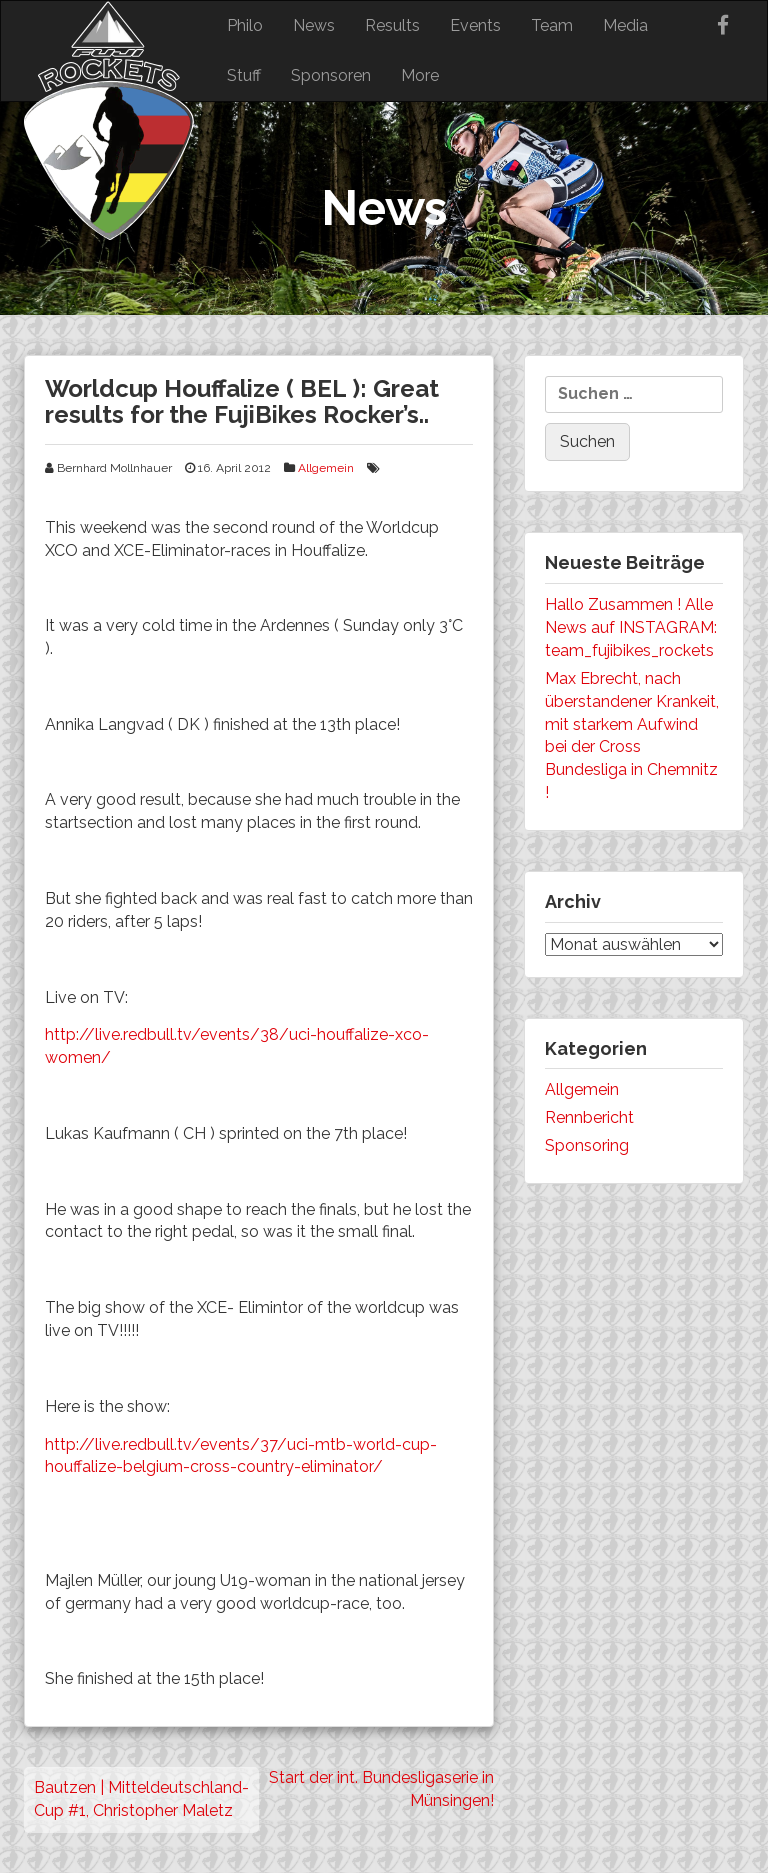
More (420, 75)
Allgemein (326, 468)
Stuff (244, 75)
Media (625, 25)
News (314, 25)
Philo (245, 25)
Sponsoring (587, 1145)
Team (552, 25)
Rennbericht (589, 1117)
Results (392, 25)
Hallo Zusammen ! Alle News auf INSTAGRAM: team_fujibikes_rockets (631, 627)
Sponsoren (331, 75)
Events (475, 25)
